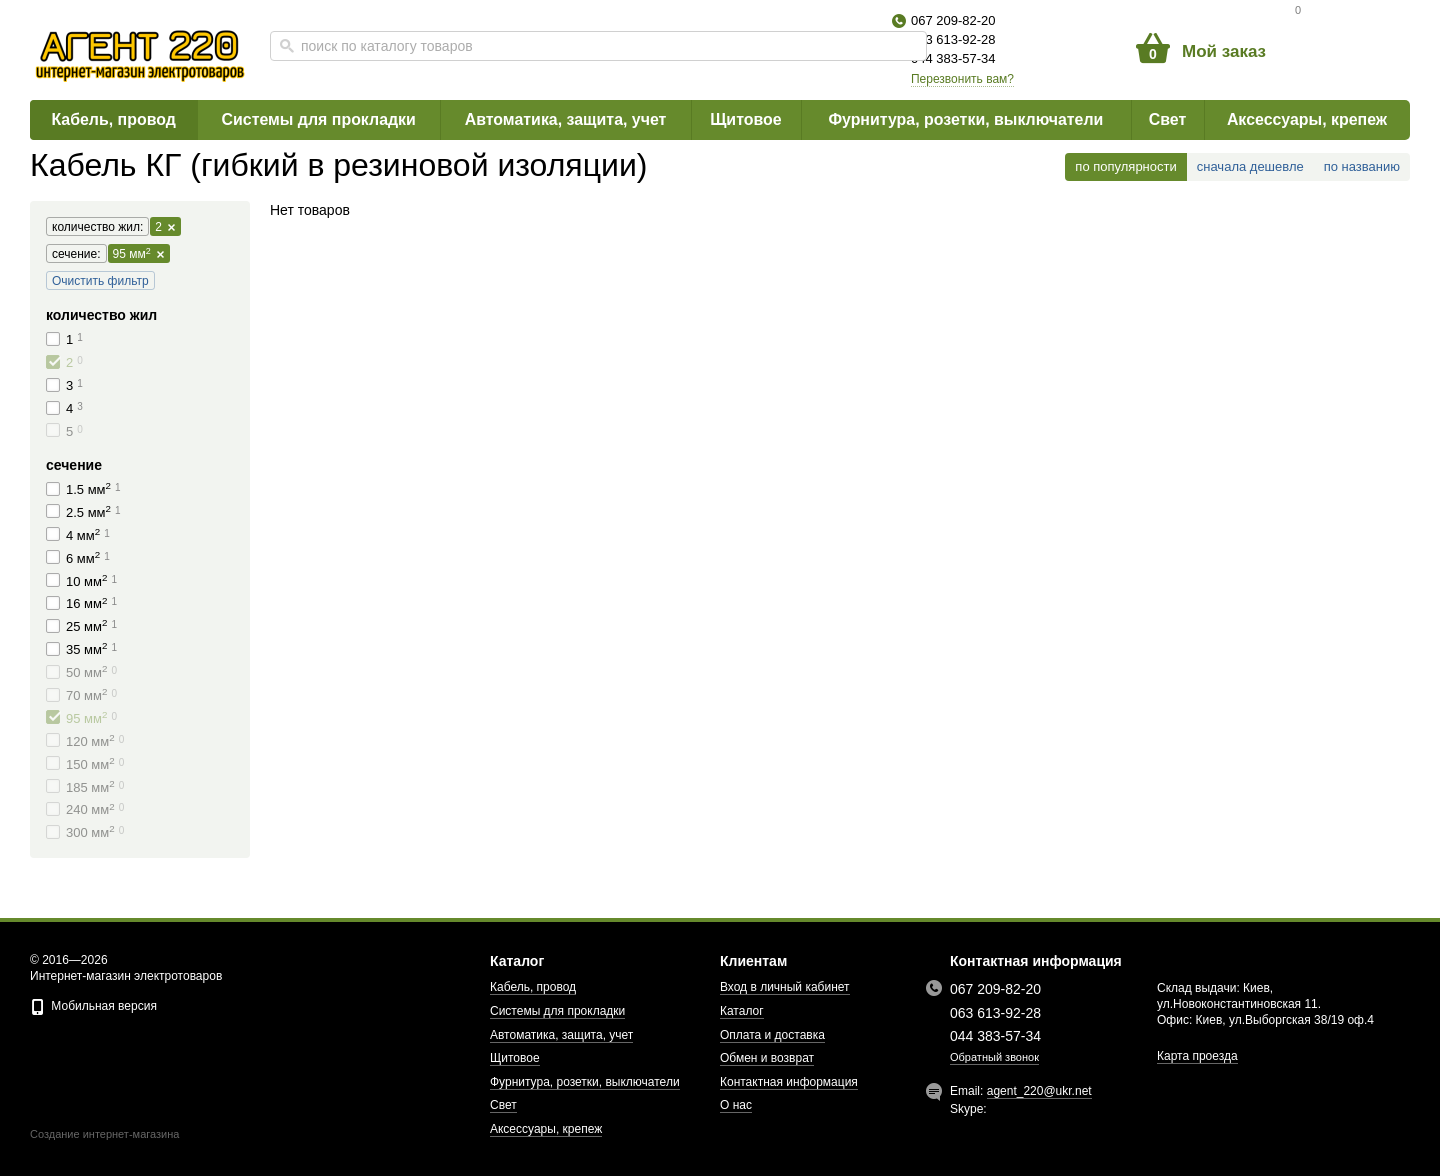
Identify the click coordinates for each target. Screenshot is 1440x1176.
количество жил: (94, 226)
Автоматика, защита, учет (565, 119)
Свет (1168, 119)
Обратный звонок (994, 1057)
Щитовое (746, 119)
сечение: (73, 253)
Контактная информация (789, 1082)
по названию (1362, 166)
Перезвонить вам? (962, 79)
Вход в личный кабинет (785, 987)
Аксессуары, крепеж (1306, 119)
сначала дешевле (1250, 166)
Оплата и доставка (772, 1035)
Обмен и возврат (767, 1058)
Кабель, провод (113, 119)
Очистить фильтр (100, 281)
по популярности (1125, 166)
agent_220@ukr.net (1039, 1091)
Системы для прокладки (318, 119)
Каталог (742, 1011)
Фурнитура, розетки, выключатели (966, 119)
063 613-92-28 (953, 39)
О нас (736, 1105)
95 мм (138, 254)
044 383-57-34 (953, 58)
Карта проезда (1197, 1056)
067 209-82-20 (953, 20)
